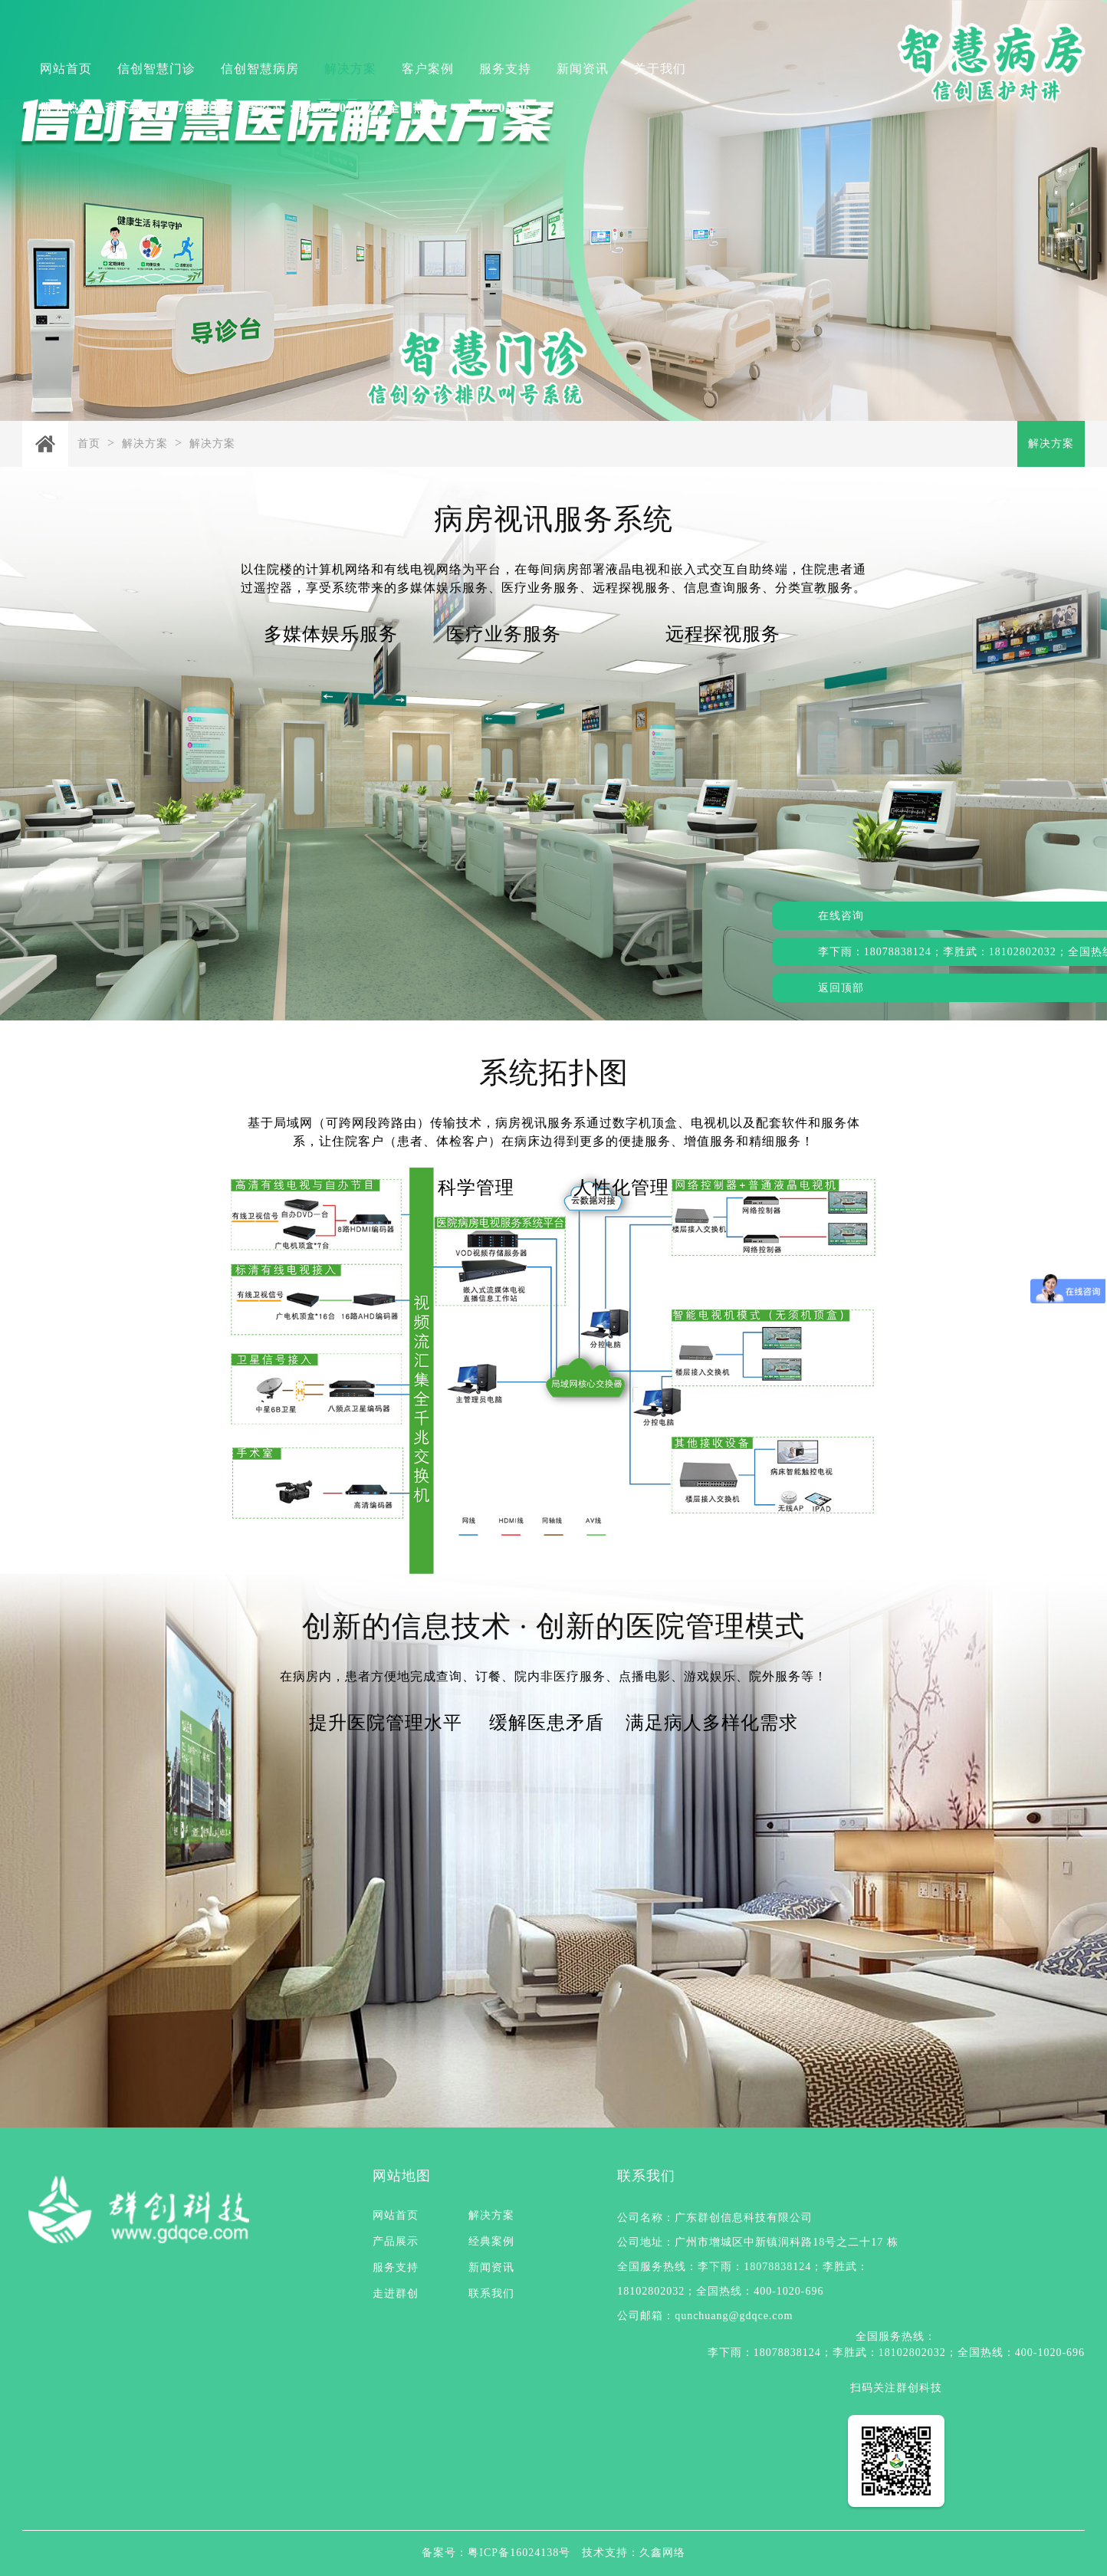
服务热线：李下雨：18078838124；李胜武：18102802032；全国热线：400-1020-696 (285, 107)
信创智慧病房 (260, 68)
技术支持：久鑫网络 (633, 2552)
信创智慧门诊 (156, 68)
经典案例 (491, 2241)
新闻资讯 (583, 68)
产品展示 (396, 2241)
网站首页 (66, 68)
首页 (88, 443)
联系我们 (491, 2293)
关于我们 (660, 68)
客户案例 (428, 68)
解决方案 (350, 68)
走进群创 (396, 2293)
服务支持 (505, 68)
